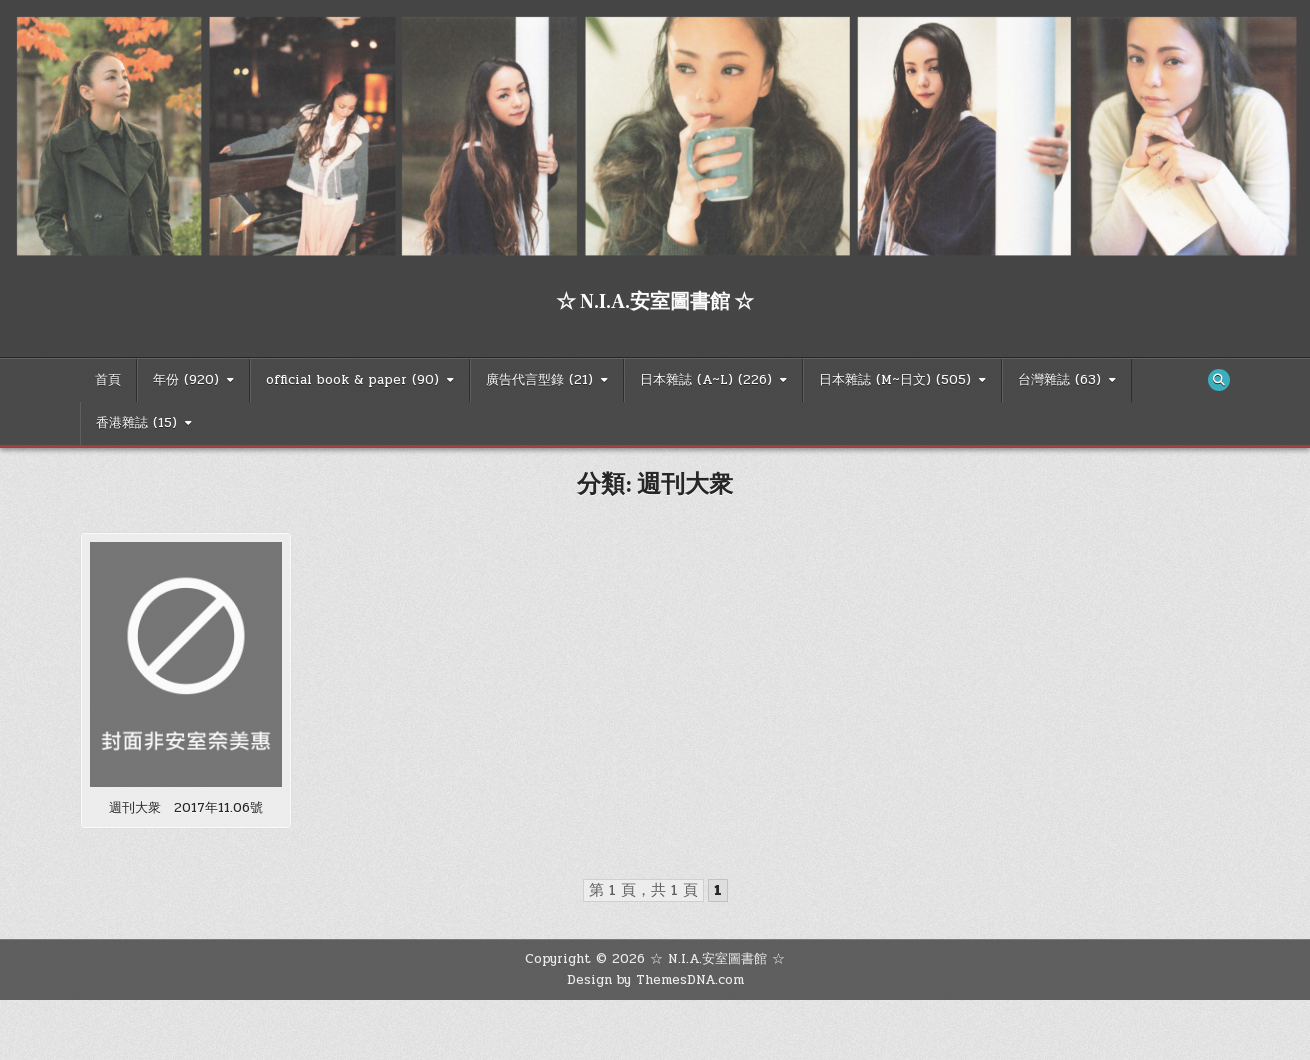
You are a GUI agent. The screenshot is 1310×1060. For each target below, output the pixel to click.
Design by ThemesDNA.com (655, 980)
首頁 (108, 380)
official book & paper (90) (352, 380)
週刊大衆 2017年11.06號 (186, 808)
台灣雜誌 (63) (1059, 380)
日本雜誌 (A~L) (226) (706, 380)
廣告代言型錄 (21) (539, 380)
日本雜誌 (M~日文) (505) (895, 380)
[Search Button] (1219, 380)
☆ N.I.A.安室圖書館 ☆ (655, 302)
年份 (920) (186, 380)
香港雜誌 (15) (136, 423)
